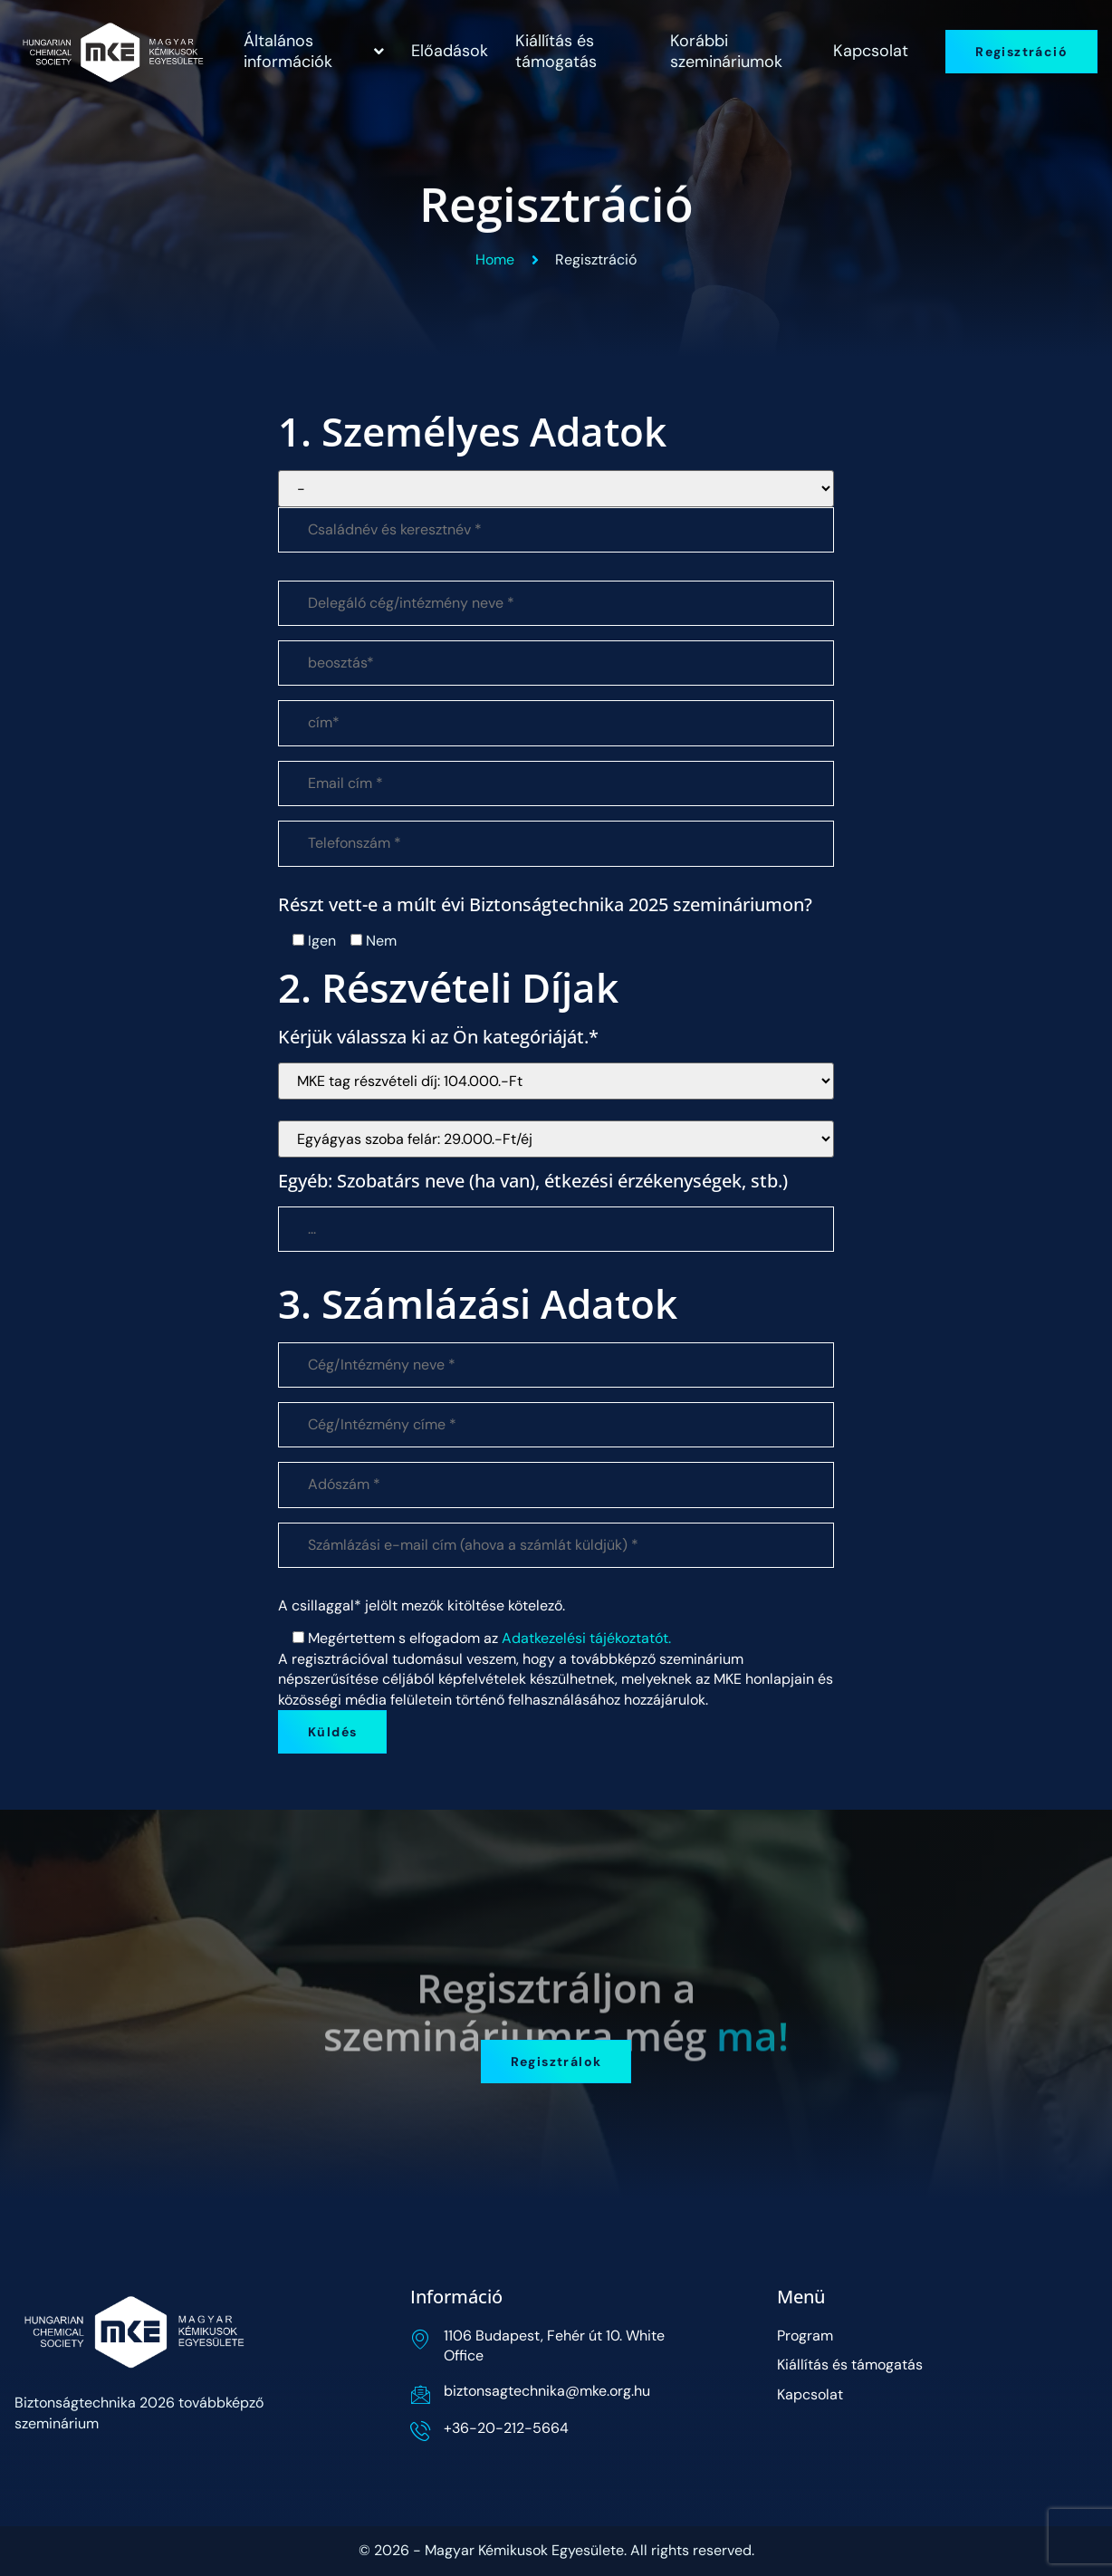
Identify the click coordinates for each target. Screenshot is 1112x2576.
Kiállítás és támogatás (556, 51)
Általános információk (314, 51)
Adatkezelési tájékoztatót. (586, 1638)
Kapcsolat (870, 51)
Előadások (449, 51)
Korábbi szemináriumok (726, 51)
